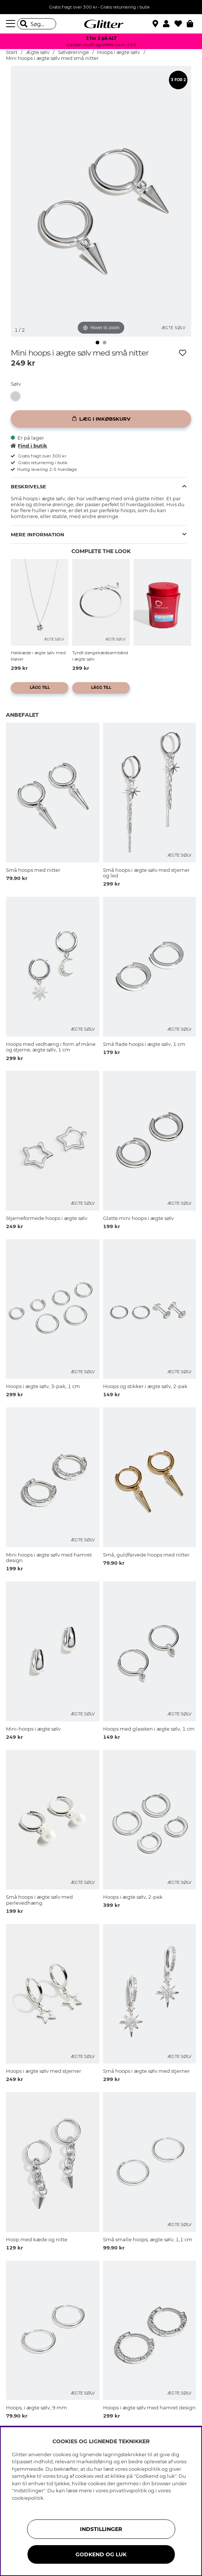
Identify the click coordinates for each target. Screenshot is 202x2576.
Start (11, 52)
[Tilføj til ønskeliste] (182, 353)
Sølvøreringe (74, 52)
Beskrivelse (28, 486)
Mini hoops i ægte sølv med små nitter (52, 58)
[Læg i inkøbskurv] (101, 419)
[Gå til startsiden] (101, 24)
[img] (97, 342)
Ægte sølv (37, 52)
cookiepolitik (28, 2498)
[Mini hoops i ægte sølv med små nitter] (17, 396)
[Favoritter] (180, 24)
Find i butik (29, 446)
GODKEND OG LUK (101, 2554)
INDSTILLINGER (101, 2529)
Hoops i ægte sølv (118, 52)
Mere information (37, 534)
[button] (168, 24)
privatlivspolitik (128, 2490)
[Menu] (11, 24)
